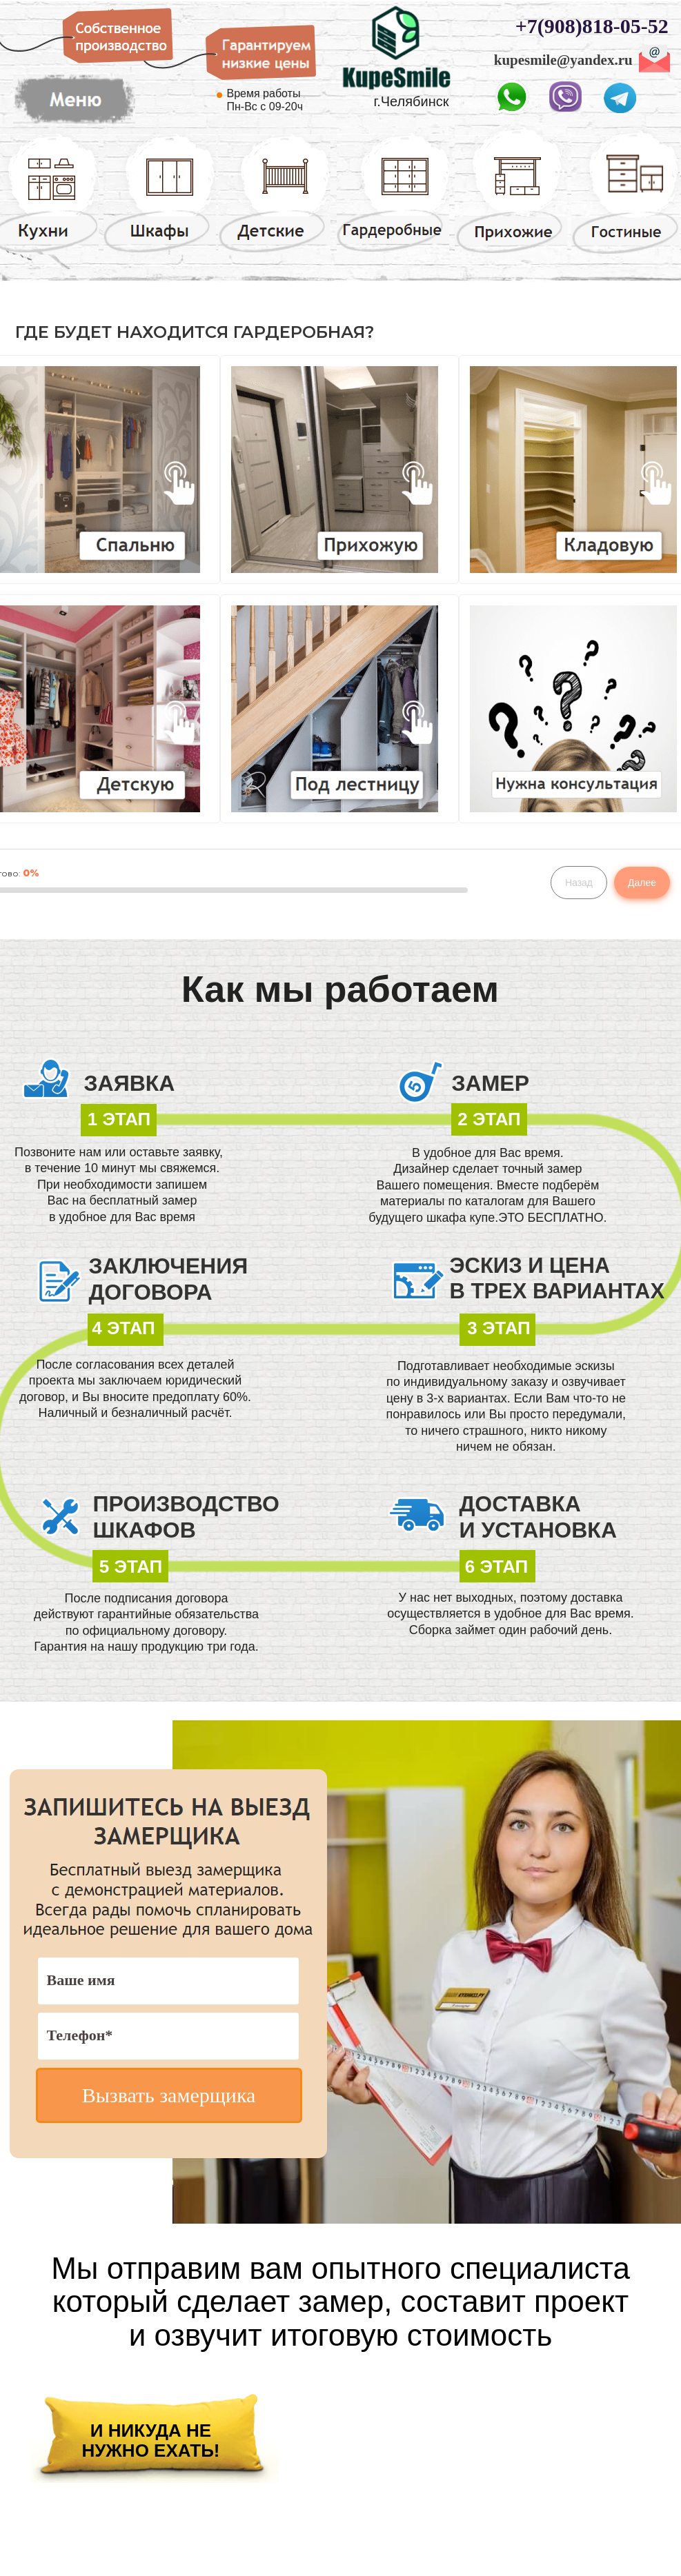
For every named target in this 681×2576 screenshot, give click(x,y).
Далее (642, 882)
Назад (579, 882)
